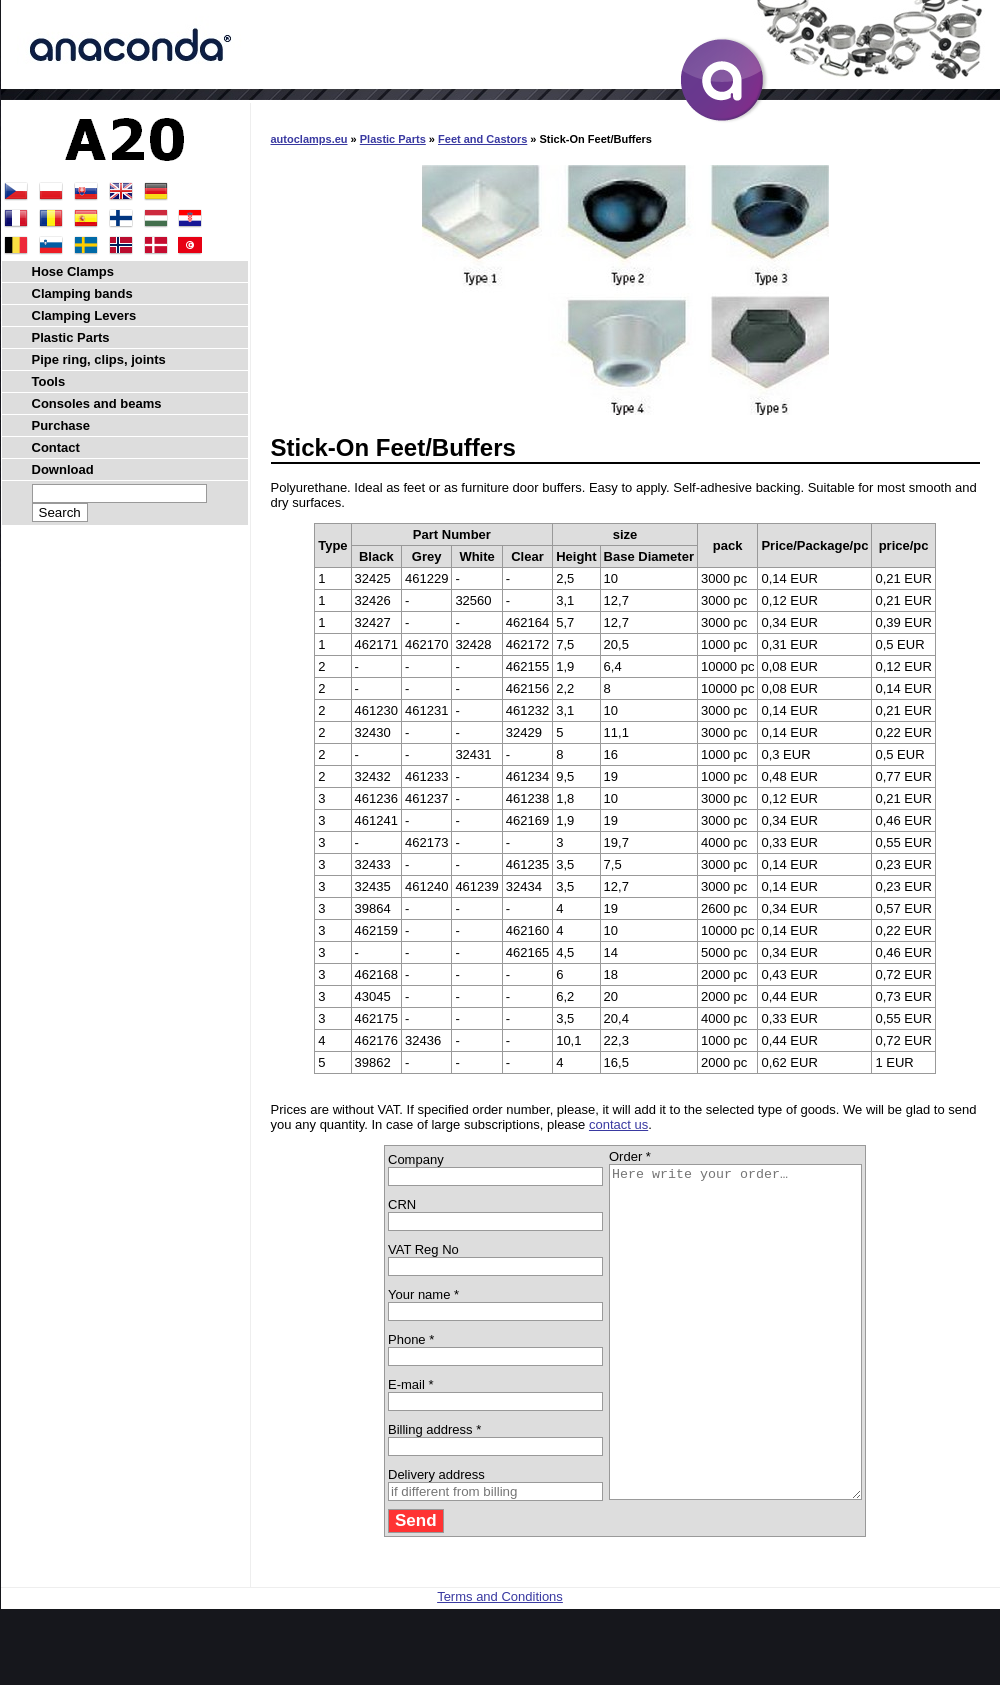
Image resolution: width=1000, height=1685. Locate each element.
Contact (56, 447)
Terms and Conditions (500, 1662)
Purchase (61, 425)
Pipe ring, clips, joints (99, 359)
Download (63, 469)
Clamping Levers (84, 315)
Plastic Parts (393, 139)
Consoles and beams (97, 403)
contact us (618, 1124)
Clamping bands (82, 293)
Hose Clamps (73, 271)
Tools (49, 381)
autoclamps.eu (309, 139)
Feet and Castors (482, 139)
